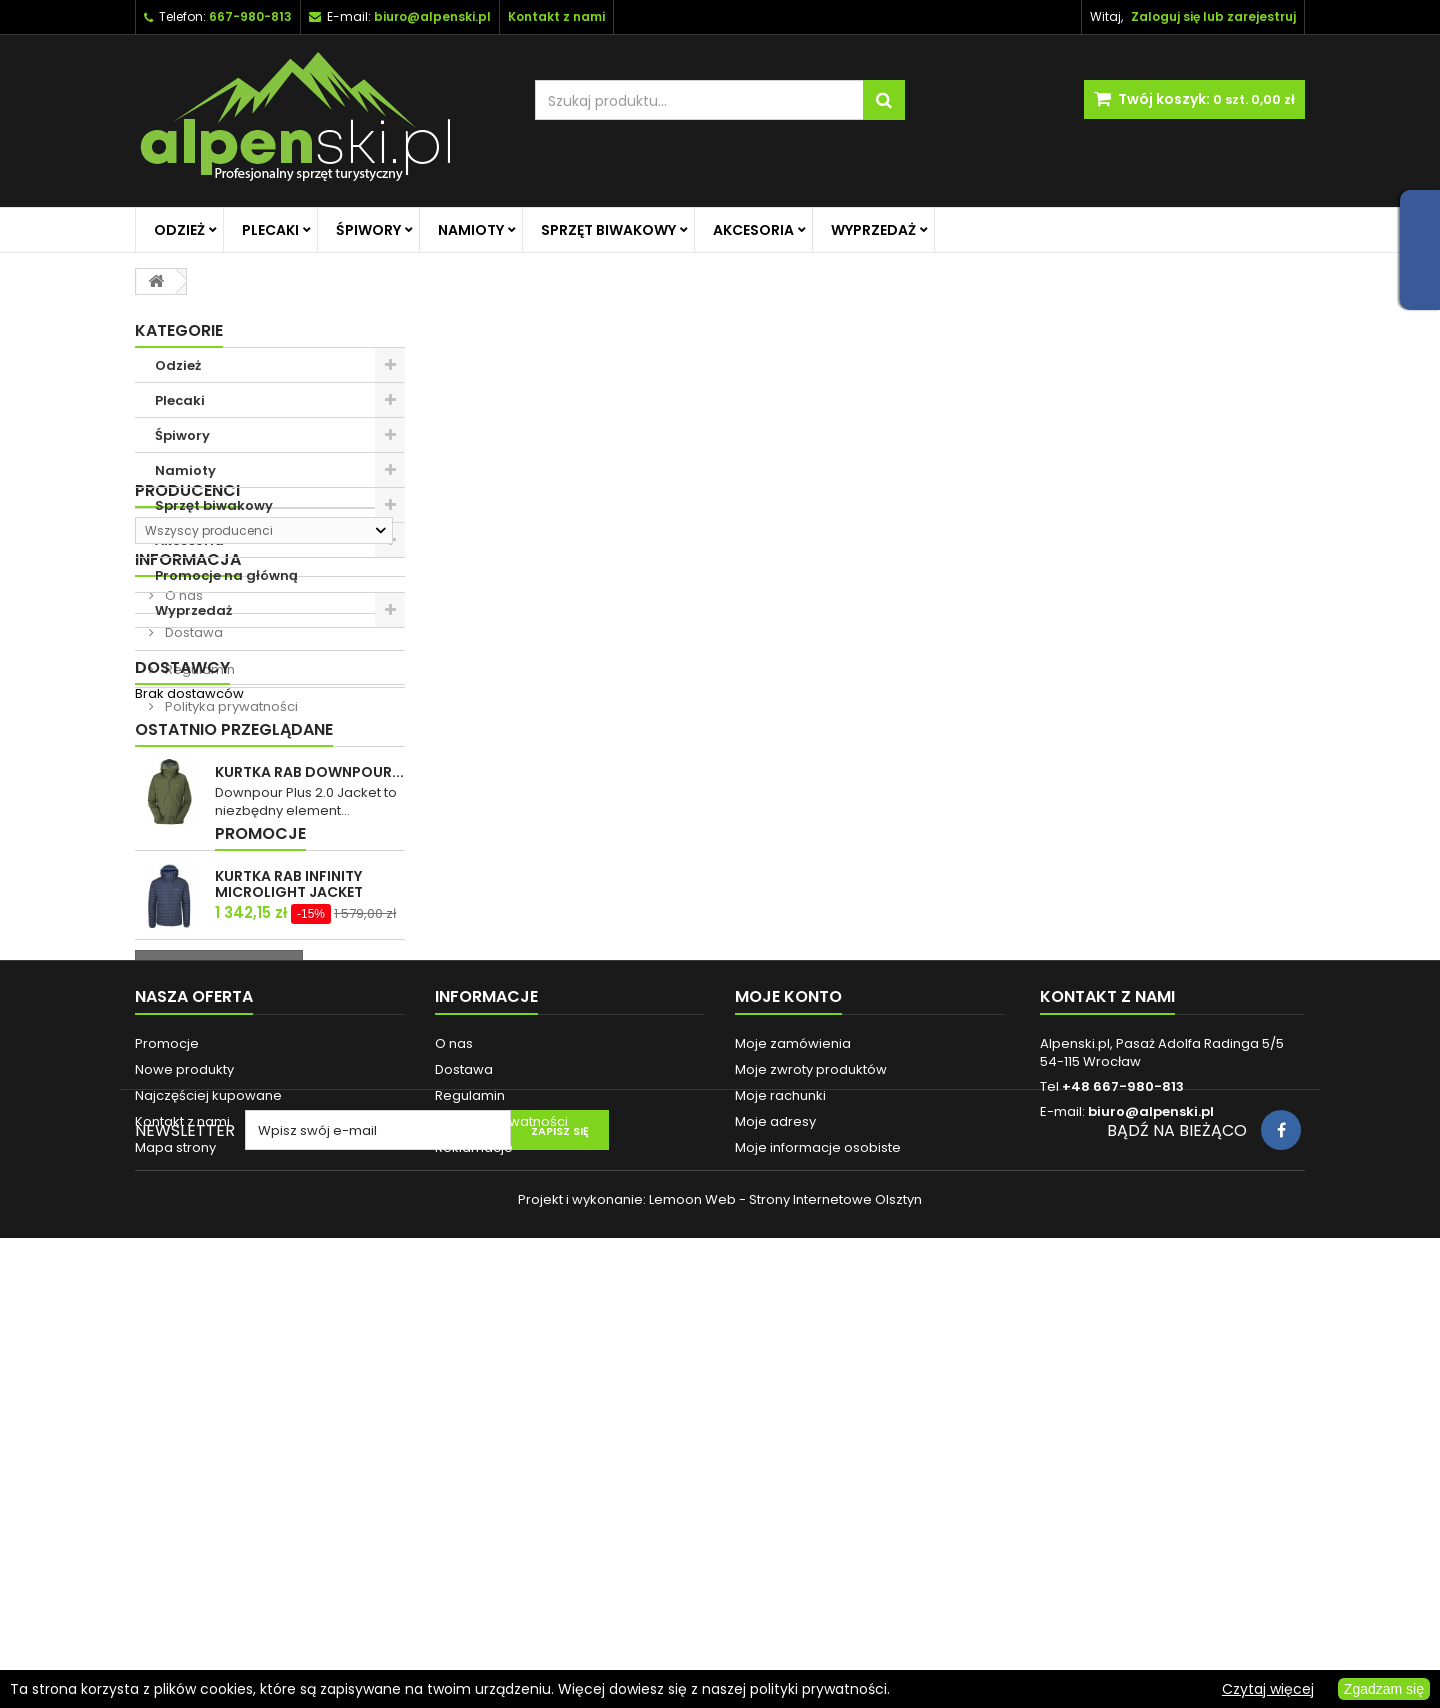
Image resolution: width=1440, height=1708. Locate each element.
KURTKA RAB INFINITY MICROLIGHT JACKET (289, 1210)
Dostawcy (182, 957)
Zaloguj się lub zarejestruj (1213, 16)
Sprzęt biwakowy (608, 230)
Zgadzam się (1384, 1689)
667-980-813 (250, 16)
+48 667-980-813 (1123, 1471)
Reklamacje (474, 1532)
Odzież (179, 230)
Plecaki (270, 230)
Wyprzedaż (873, 230)
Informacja (188, 758)
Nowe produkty (184, 1454)
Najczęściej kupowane (208, 1480)
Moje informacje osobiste (818, 1532)
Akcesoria (753, 230)
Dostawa (192, 831)
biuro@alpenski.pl (432, 16)
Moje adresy (775, 1506)
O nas (182, 794)
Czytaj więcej (1268, 1689)
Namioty (471, 230)
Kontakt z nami (182, 1506)
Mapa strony (175, 1532)
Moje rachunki (780, 1480)
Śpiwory (368, 230)
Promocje (180, 1159)
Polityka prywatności (230, 905)
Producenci (187, 662)
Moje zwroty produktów (811, 1454)
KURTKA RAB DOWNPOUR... (309, 1070)
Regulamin (198, 868)
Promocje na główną (226, 575)
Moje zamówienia (793, 1428)
